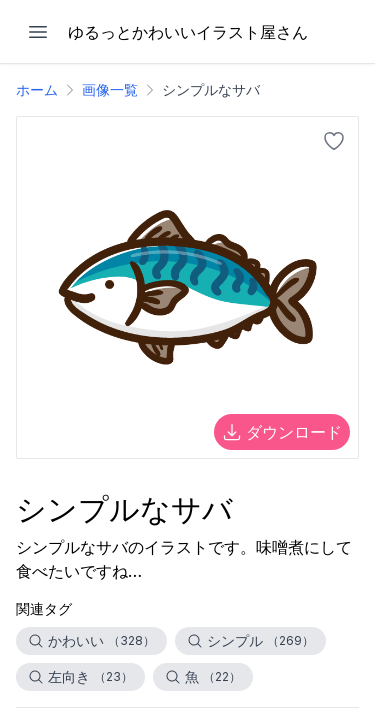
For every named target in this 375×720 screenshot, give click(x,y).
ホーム (37, 89)
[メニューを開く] (38, 32)
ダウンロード (282, 432)
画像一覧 (110, 89)
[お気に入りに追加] (334, 141)
